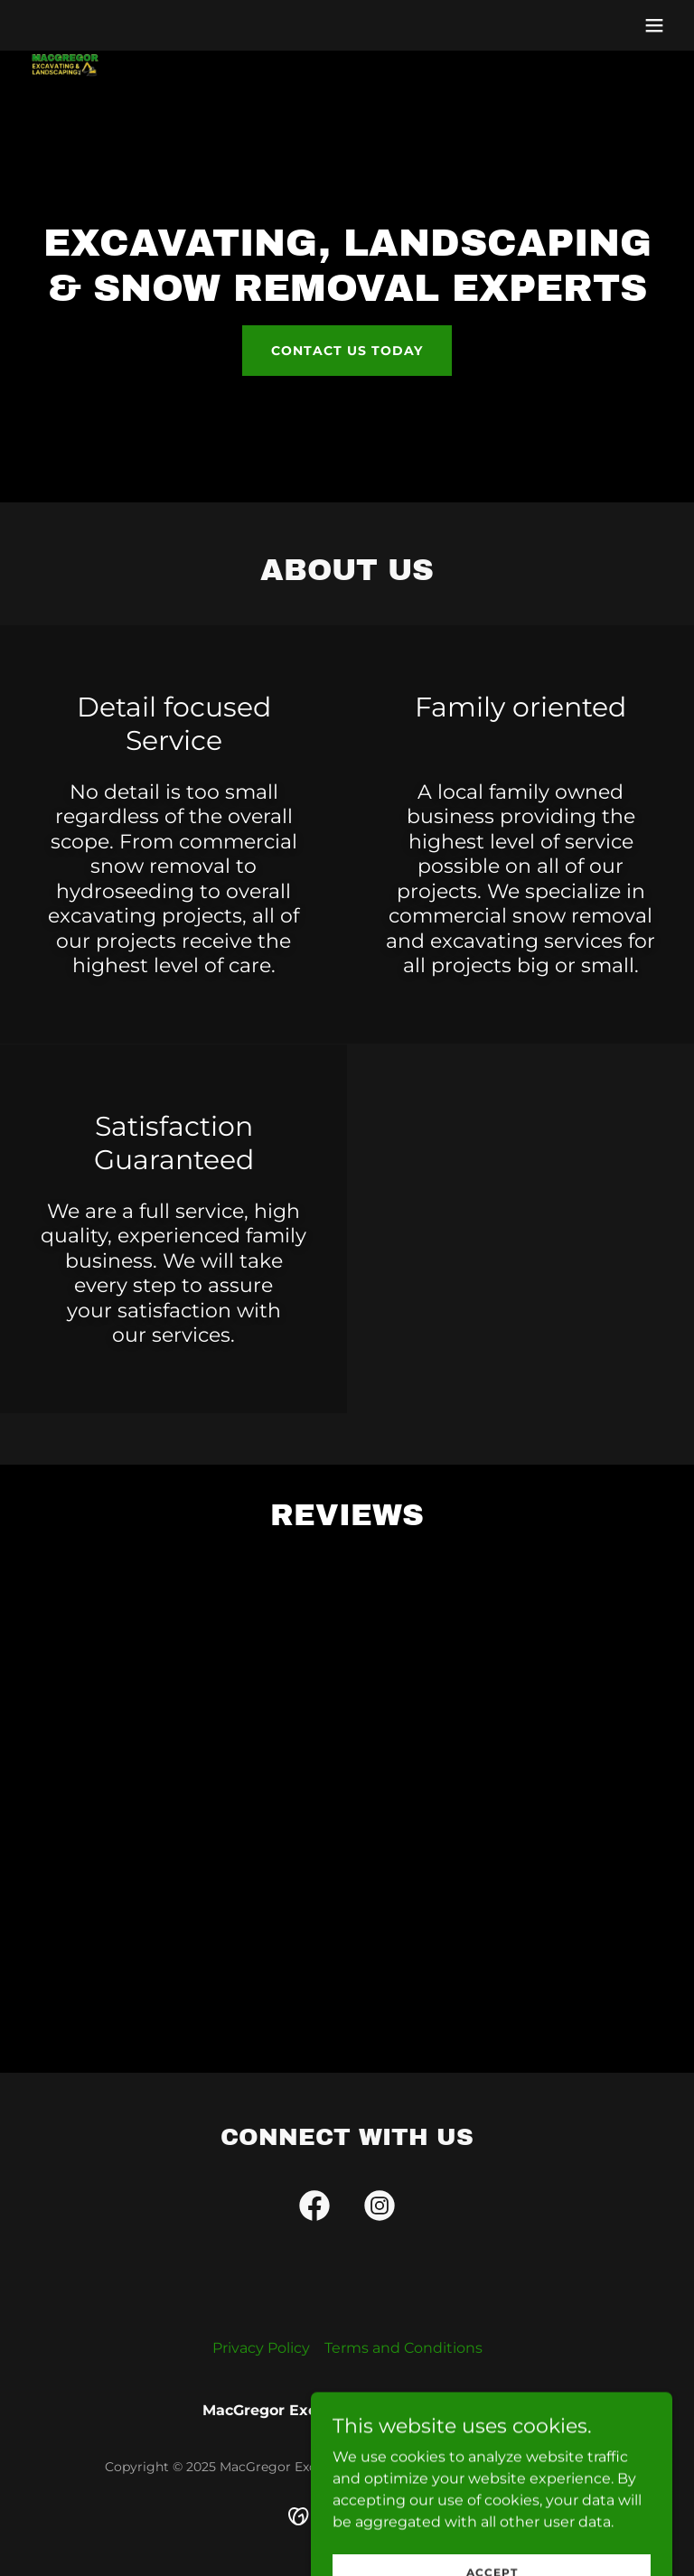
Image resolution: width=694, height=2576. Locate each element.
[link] (65, 36)
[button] (654, 25)
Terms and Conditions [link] (403, 2347)
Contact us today (347, 350)
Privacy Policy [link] (261, 2347)
